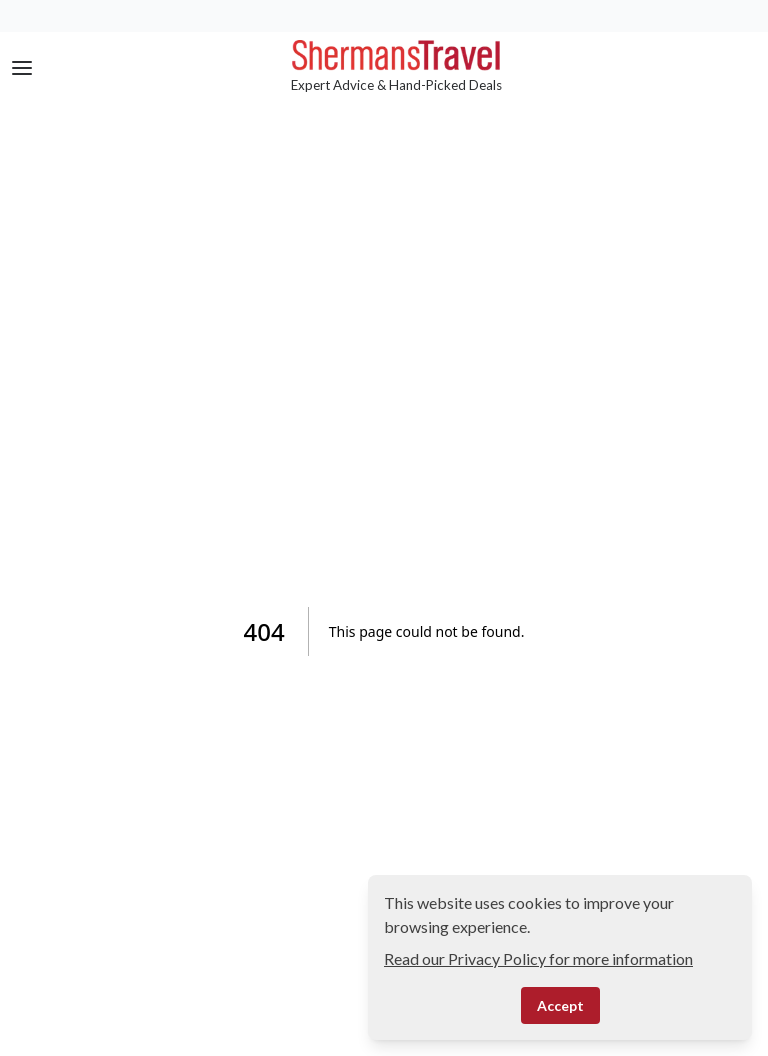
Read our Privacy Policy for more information (538, 958)
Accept (560, 1005)
